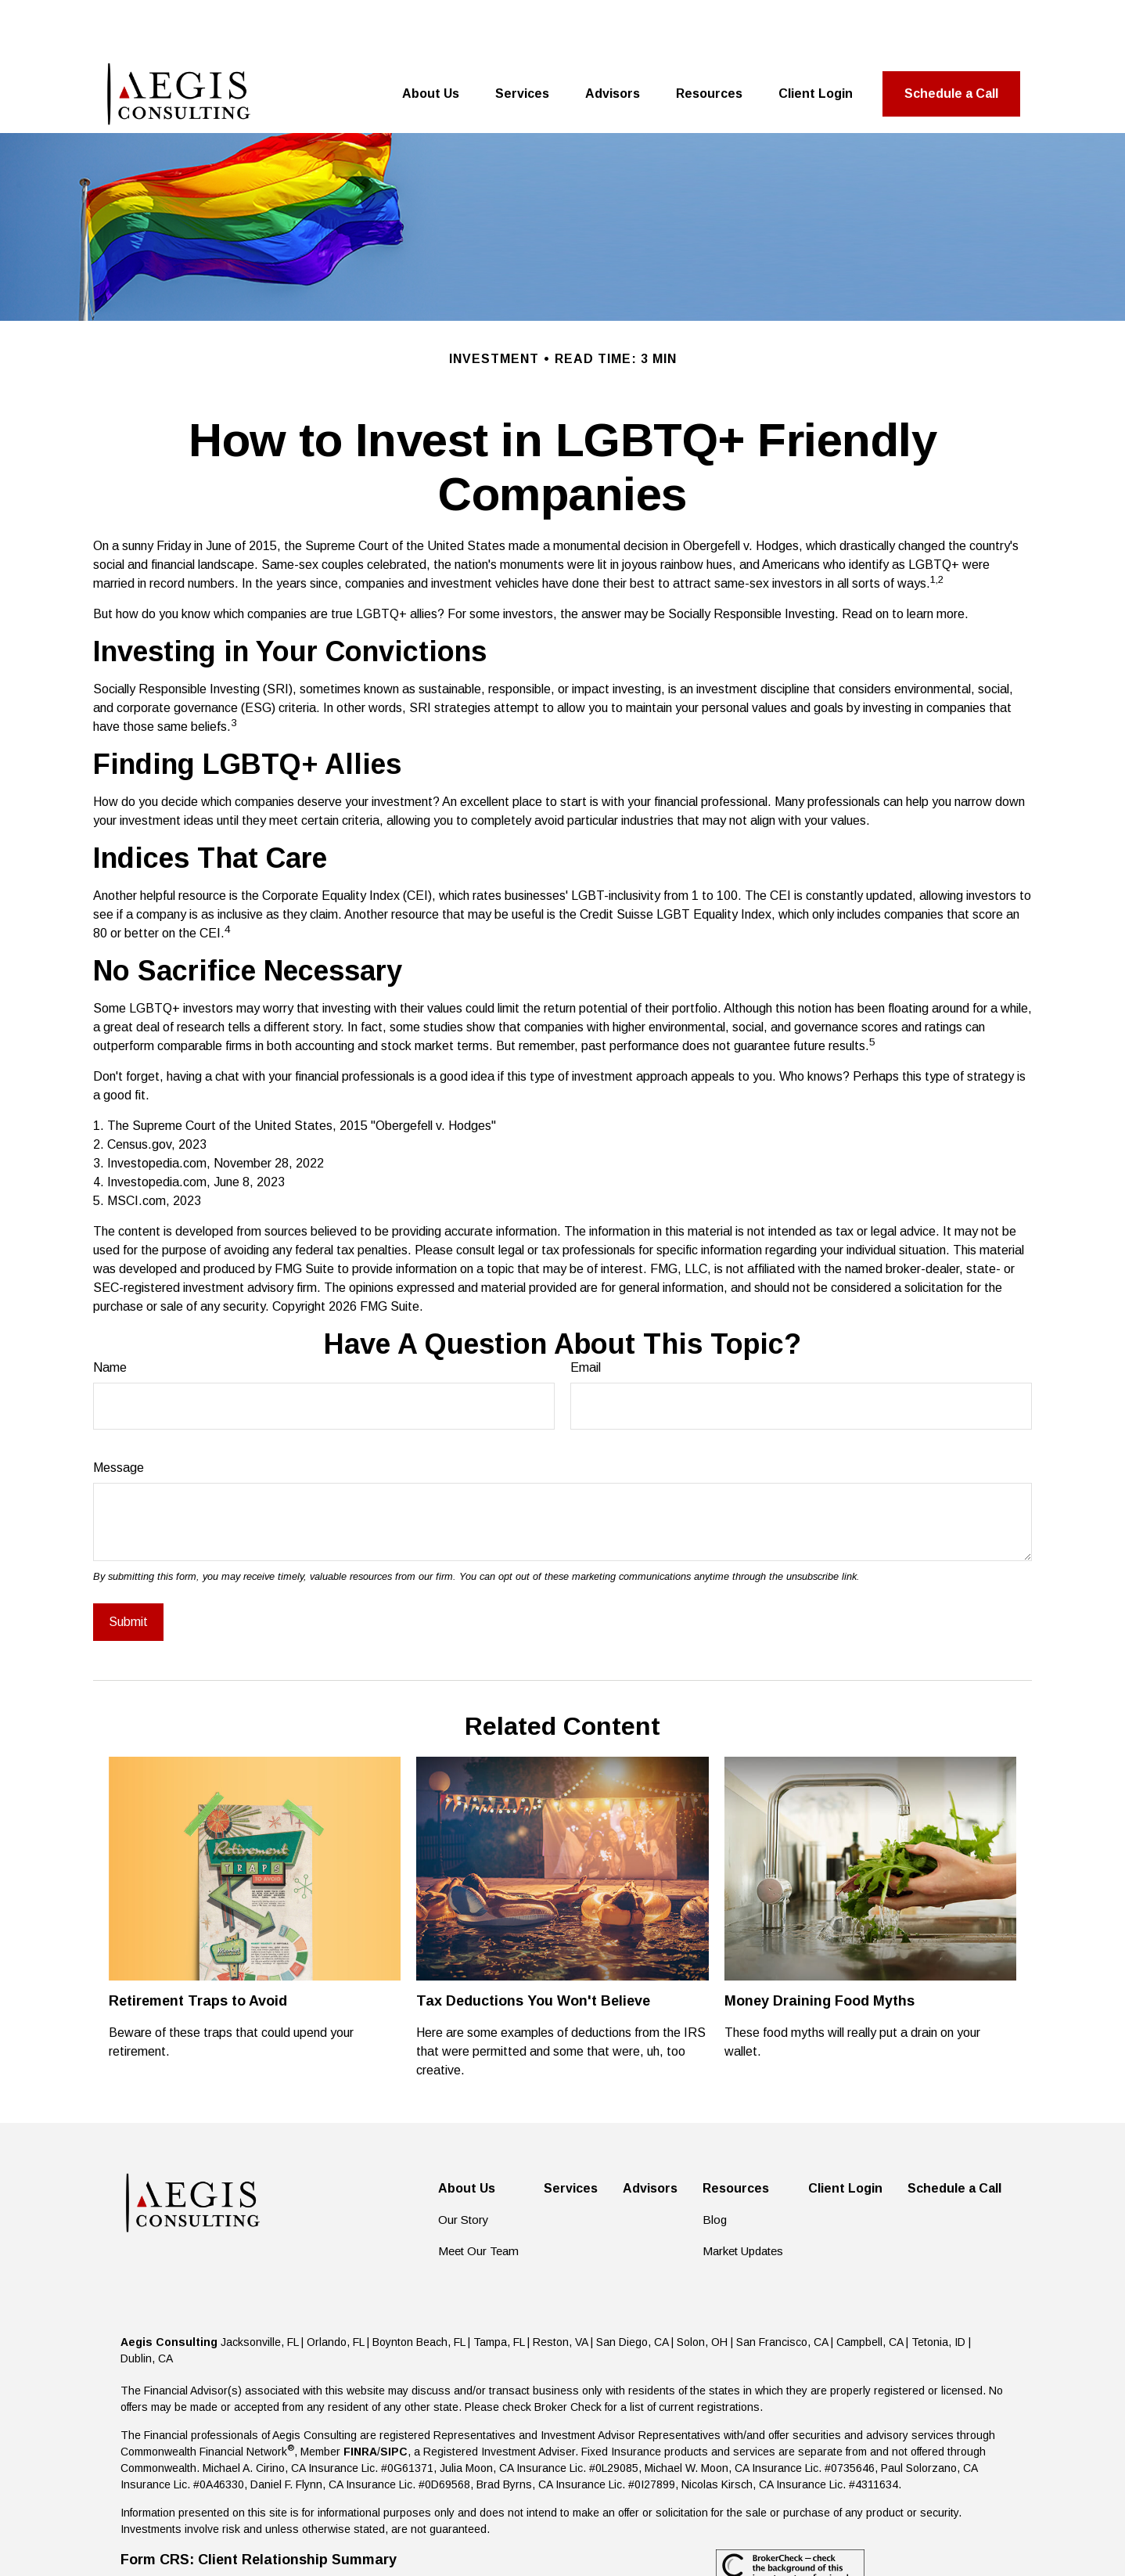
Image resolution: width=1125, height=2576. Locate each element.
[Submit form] (128, 1567)
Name (110, 1312)
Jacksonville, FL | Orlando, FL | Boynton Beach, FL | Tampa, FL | (377, 2287)
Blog (715, 2164)
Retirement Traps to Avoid (198, 1946)
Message (118, 1412)
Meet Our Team (478, 2196)
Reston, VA (560, 2287)
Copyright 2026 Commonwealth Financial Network (397, 2535)
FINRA (360, 2397)
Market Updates (743, 2196)
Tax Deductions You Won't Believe (533, 1946)
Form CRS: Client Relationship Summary (258, 2505)
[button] (430, 39)
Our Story (463, 2164)
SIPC (394, 2397)
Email (585, 1312)
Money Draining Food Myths (819, 1946)
